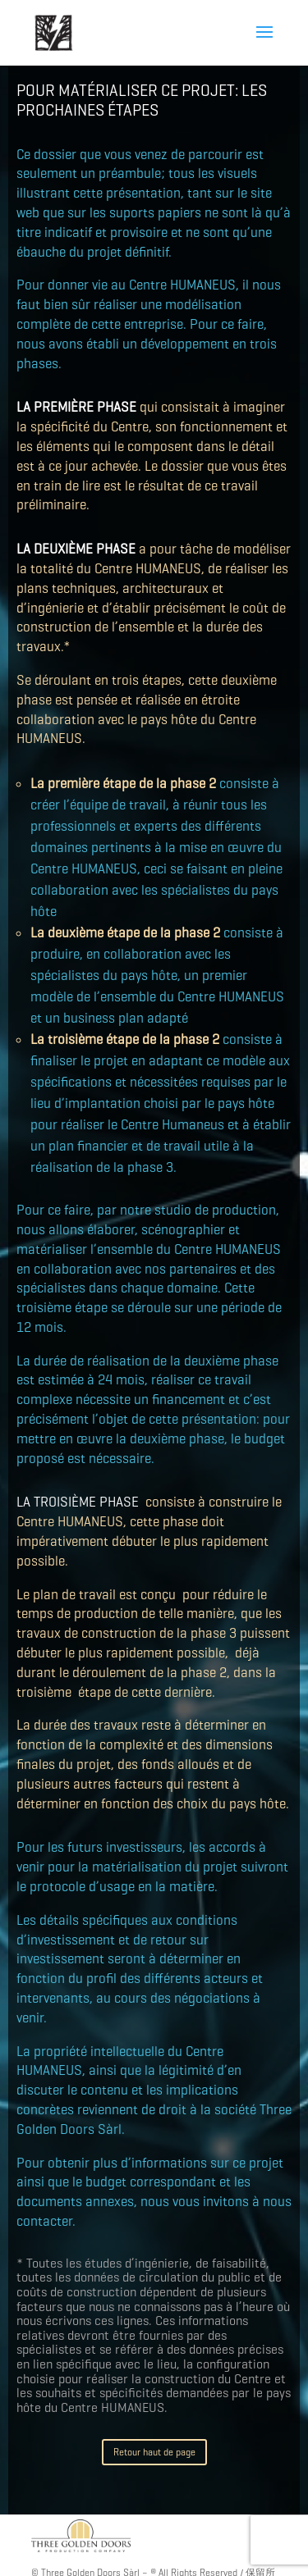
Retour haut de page (154, 2452)
